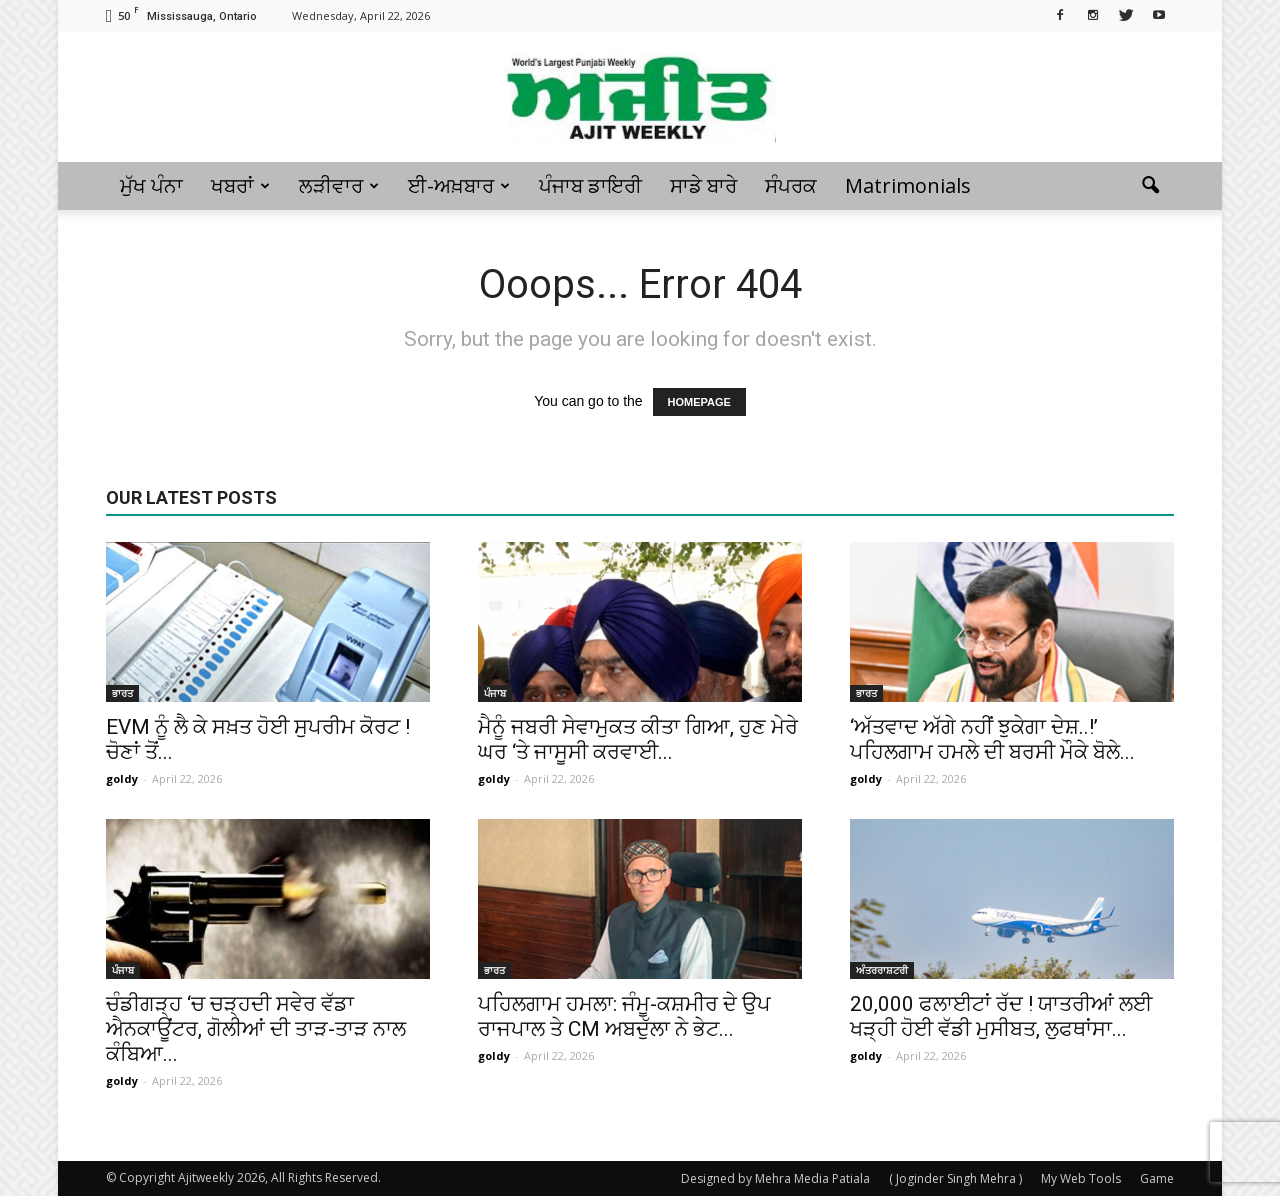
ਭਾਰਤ (122, 693)
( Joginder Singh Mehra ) (955, 1178)
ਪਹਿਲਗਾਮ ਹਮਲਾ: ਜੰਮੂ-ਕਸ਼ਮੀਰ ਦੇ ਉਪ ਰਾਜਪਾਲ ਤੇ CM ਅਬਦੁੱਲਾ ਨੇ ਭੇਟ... (624, 1016)
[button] (1150, 186)
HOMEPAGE (699, 402)
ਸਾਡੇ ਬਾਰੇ (703, 185)
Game (1157, 1178)
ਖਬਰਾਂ (240, 185)
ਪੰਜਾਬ (495, 693)
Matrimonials (908, 185)
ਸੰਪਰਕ (791, 185)
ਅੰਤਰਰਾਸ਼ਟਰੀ (882, 970)
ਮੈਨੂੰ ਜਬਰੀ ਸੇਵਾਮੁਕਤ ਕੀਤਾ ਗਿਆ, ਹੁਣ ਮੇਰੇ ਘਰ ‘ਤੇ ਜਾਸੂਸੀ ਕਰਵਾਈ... (638, 739)
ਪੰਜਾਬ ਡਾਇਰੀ (590, 185)
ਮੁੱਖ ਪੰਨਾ (151, 185)
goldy (122, 778)
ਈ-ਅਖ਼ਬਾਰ (459, 185)
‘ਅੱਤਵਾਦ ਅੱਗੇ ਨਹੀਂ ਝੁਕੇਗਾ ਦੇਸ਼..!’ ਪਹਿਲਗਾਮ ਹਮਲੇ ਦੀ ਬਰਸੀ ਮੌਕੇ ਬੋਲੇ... (992, 739)
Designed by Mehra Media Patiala (775, 1178)
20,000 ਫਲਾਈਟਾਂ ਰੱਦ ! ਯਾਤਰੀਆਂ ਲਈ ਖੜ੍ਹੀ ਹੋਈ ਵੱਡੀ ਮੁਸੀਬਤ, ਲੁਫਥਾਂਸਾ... (1001, 1016)
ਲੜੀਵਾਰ (339, 185)
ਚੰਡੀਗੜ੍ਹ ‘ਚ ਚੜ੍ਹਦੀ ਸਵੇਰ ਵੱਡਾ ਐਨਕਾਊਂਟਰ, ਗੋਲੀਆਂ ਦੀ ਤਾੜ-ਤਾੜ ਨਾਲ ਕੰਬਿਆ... (256, 1029)
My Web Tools (1081, 1178)
